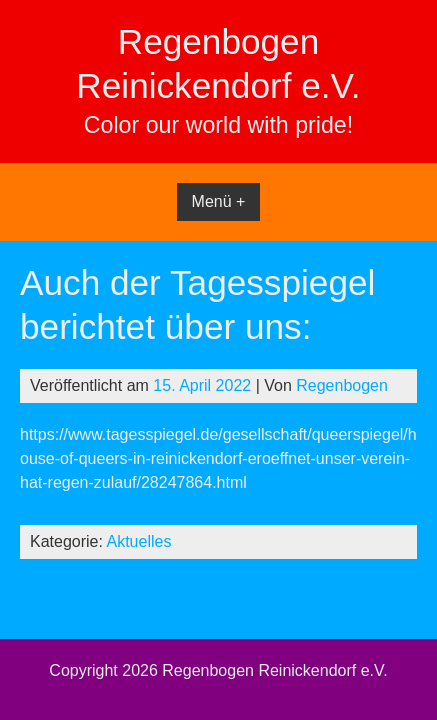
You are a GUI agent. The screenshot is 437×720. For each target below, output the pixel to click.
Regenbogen (342, 385)
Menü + (219, 201)
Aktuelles (139, 541)
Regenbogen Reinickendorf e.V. (274, 670)
